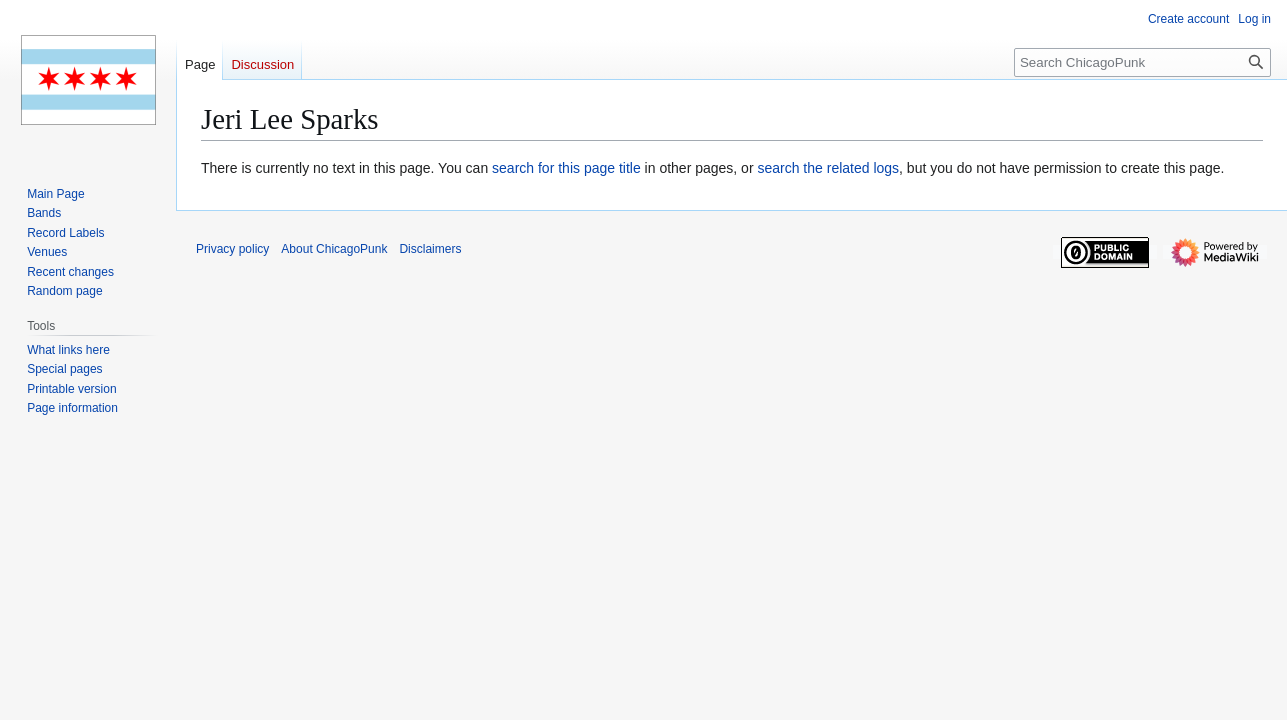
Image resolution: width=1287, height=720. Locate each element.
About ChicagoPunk (334, 249)
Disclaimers (430, 249)
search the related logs (828, 168)
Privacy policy (232, 249)
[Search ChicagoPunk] (1142, 62)
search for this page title (566, 168)
